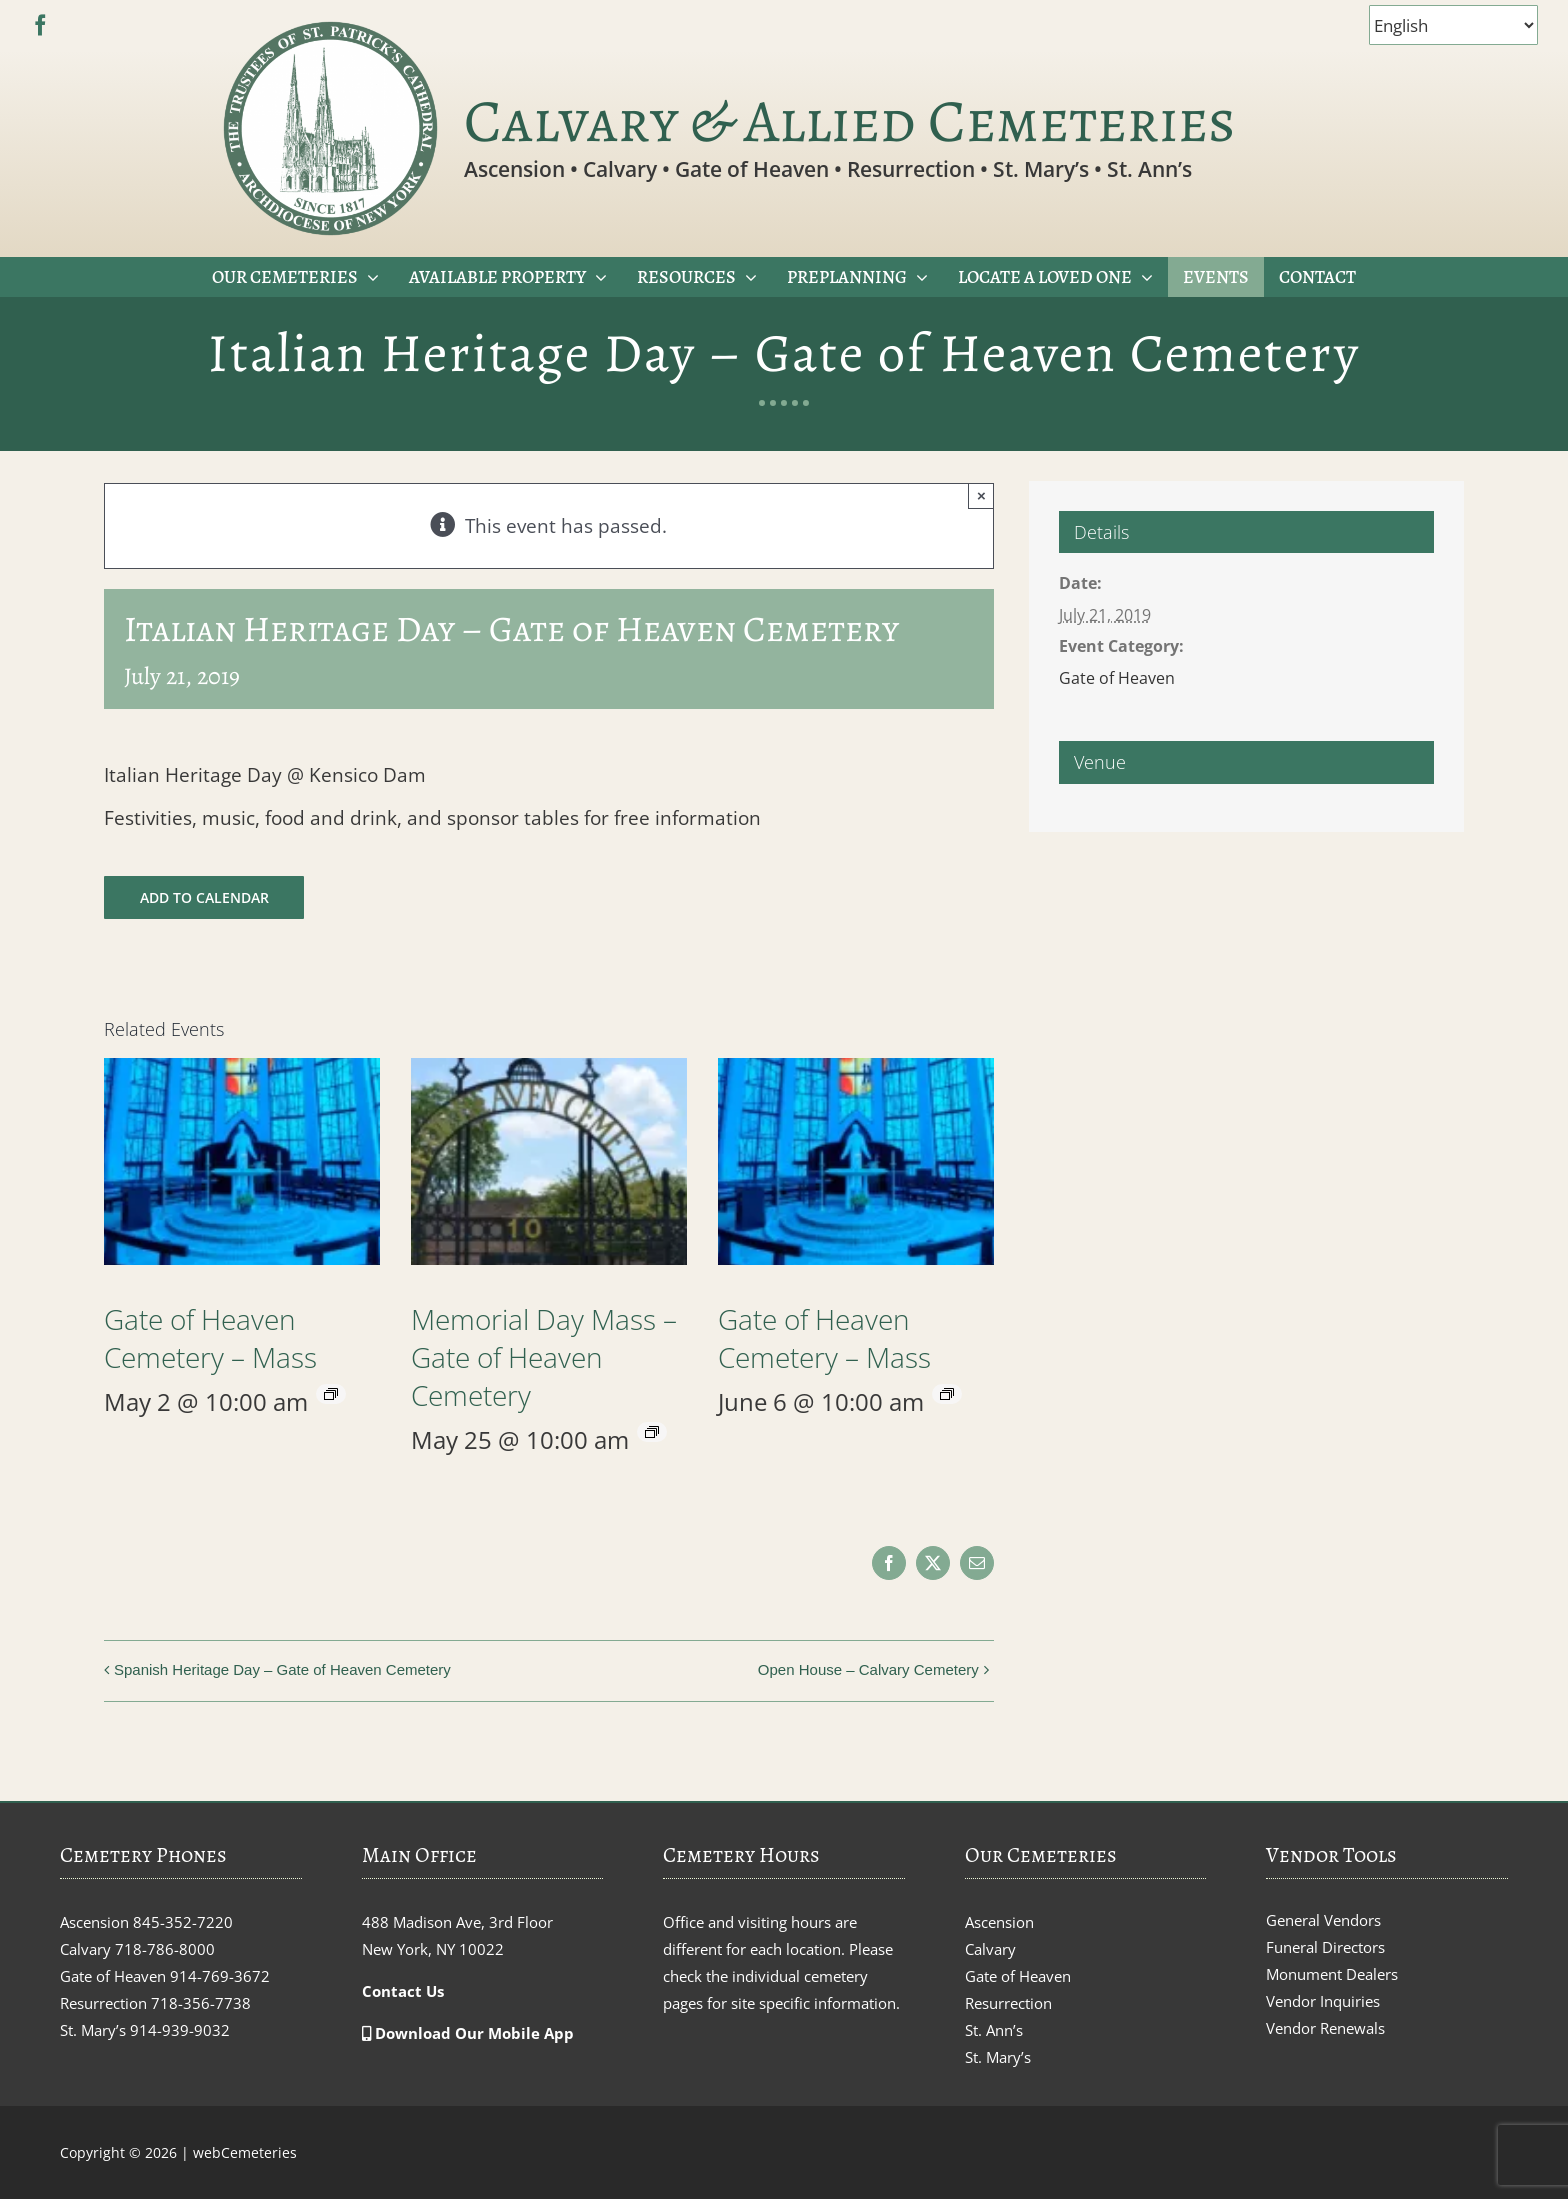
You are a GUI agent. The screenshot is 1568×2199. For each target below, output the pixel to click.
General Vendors (1323, 1920)
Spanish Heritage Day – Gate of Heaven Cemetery (282, 1669)
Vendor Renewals (1325, 2028)
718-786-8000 (165, 1949)
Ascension (999, 1922)
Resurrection (1008, 2003)
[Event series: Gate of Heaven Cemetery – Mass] (331, 1394)
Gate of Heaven (1117, 678)
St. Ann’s (994, 2030)
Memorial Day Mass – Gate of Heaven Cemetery (544, 1357)
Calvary (990, 1949)
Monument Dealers (1332, 1974)
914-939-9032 (180, 2030)
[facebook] (40, 25)
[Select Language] (1453, 25)
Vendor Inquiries (1323, 2001)
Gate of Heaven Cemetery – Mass (210, 1338)
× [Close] (981, 495)
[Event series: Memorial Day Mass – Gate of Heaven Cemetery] (652, 1432)
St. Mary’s (998, 2057)
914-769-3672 (220, 1976)
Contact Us (403, 1991)
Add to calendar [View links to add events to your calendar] (204, 897)
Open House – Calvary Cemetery (868, 1669)
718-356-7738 (201, 2003)
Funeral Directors (1325, 1947)
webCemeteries (245, 2152)
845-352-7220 (183, 1922)
